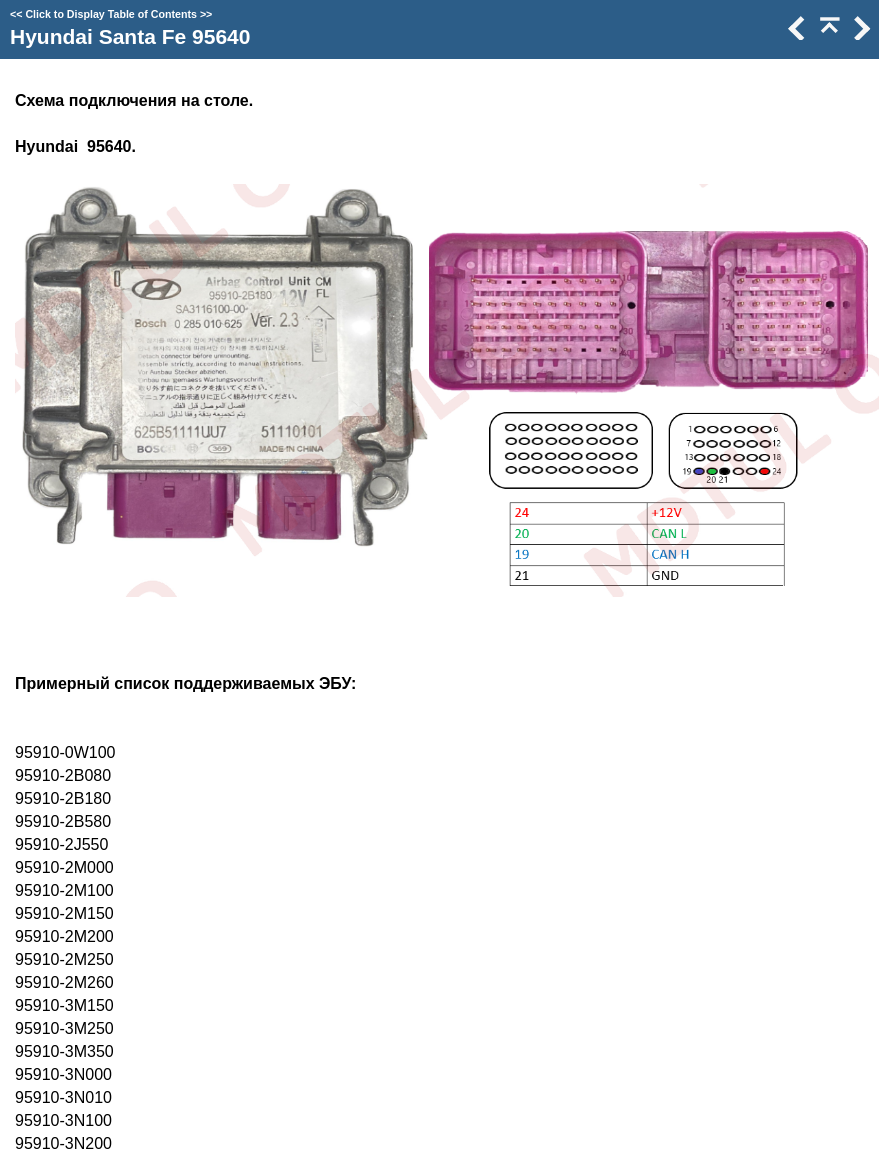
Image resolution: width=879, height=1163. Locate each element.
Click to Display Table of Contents (111, 14)
